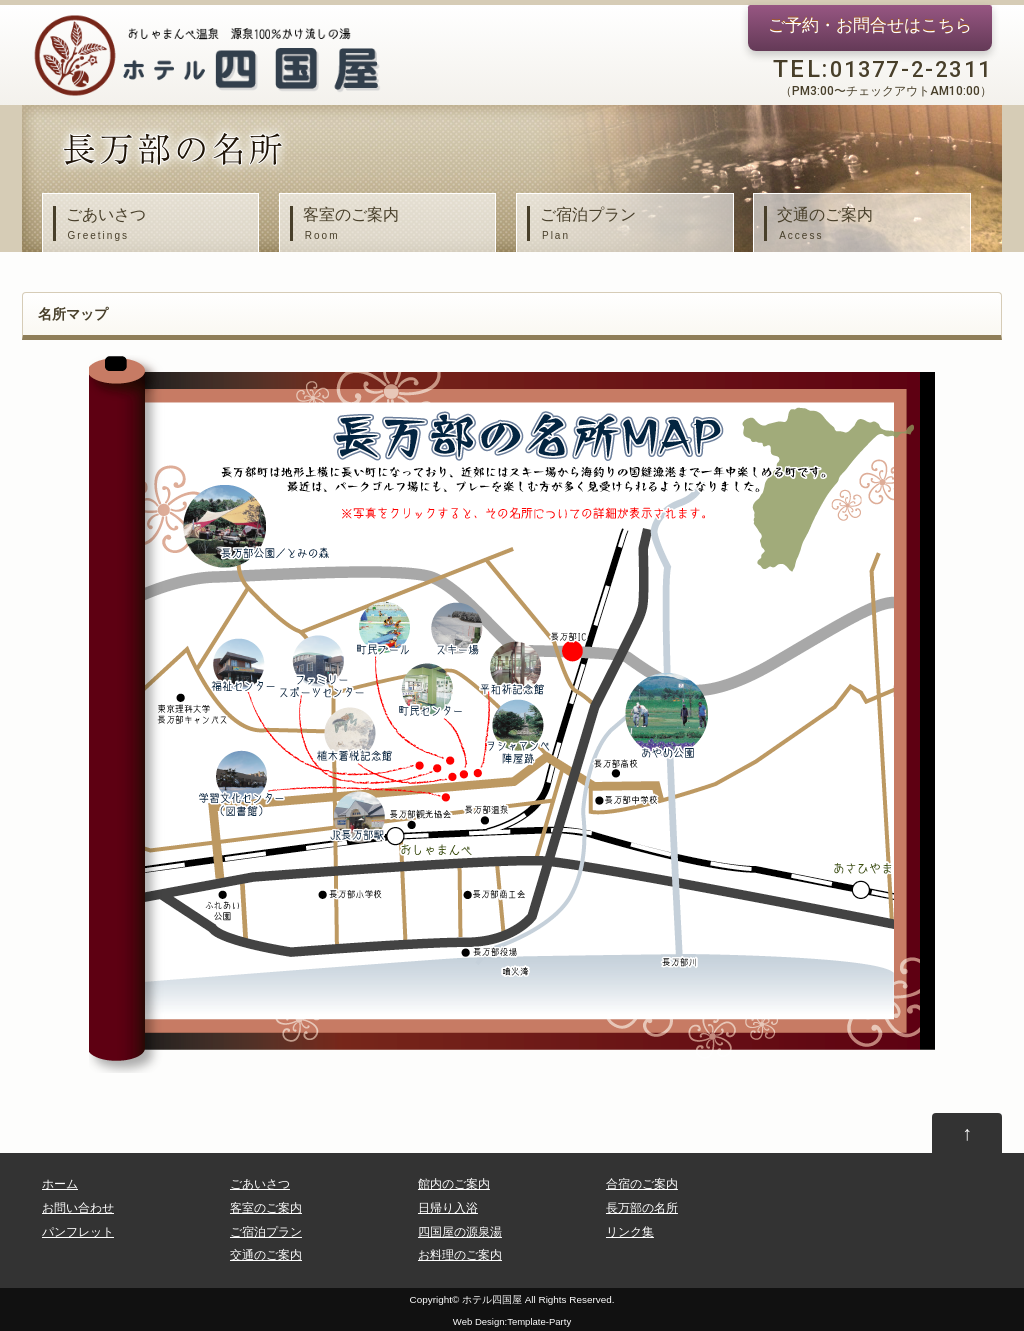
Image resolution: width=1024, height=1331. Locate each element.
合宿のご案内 (642, 1184)
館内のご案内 (454, 1184)
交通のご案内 (867, 225)
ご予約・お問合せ (864, 27)
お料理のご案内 (460, 1255)
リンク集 (630, 1232)
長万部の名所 (642, 1208)
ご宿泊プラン (630, 225)
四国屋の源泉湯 (460, 1232)
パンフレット (78, 1232)
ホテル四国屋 (492, 1299)
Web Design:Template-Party (512, 1321)
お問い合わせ (78, 1208)
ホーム (60, 1184)
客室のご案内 (393, 225)
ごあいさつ (156, 225)
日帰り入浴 (448, 1208)
